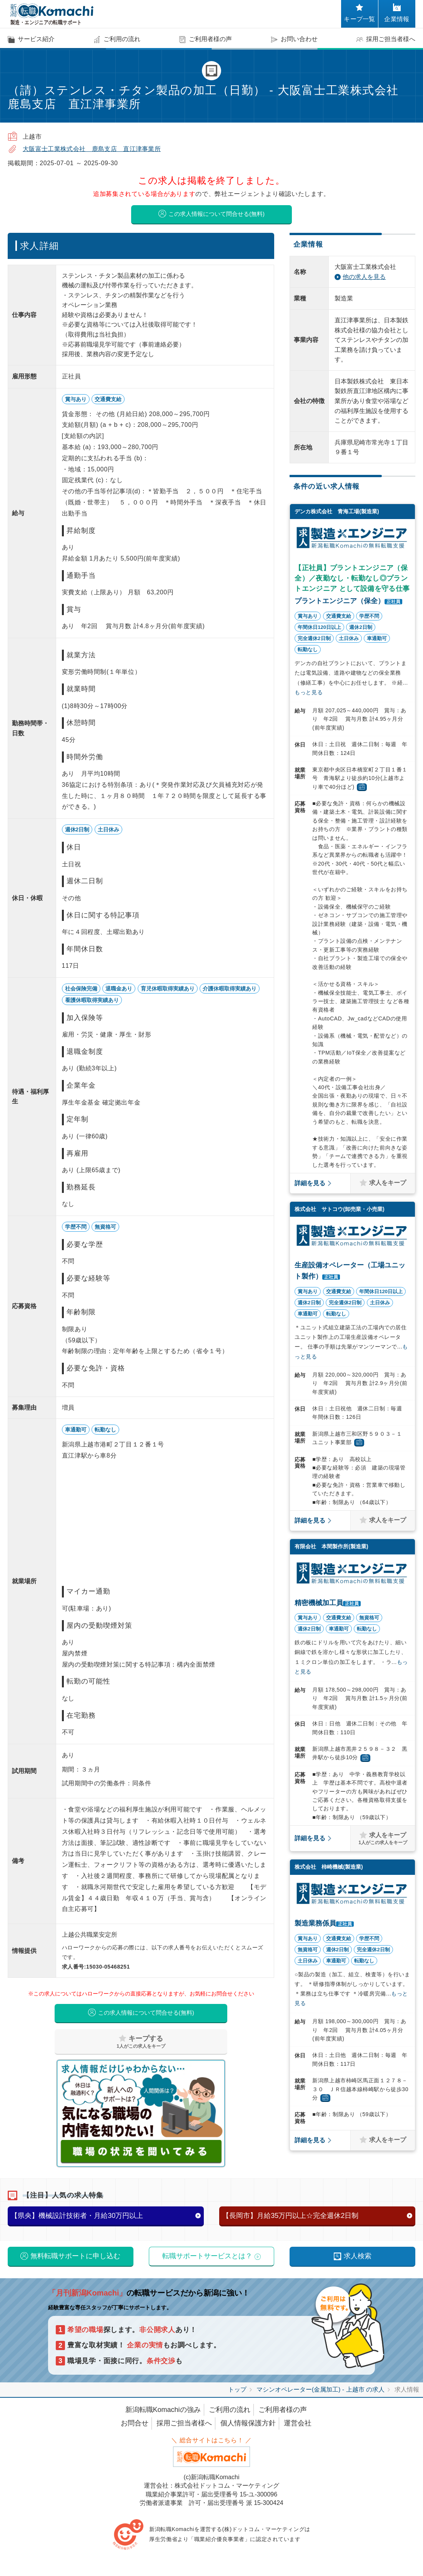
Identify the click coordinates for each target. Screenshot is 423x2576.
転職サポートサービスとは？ (207, 2262)
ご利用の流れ (229, 2417)
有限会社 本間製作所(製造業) (331, 1548)
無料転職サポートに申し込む (75, 2262)
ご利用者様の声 (282, 2417)
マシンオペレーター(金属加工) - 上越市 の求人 (320, 2397)
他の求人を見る (364, 278)
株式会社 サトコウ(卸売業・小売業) (339, 1211)
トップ (237, 2397)
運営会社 (297, 2430)
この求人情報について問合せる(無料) (216, 215)
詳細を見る (310, 1185)
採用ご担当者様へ (184, 2430)
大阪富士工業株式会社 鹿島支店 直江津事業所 (92, 149)
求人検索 (357, 2262)
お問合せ (134, 2430)
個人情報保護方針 (248, 2430)
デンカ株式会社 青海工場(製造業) (337, 513)
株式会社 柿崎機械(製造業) (329, 1869)
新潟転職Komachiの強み (163, 2417)
